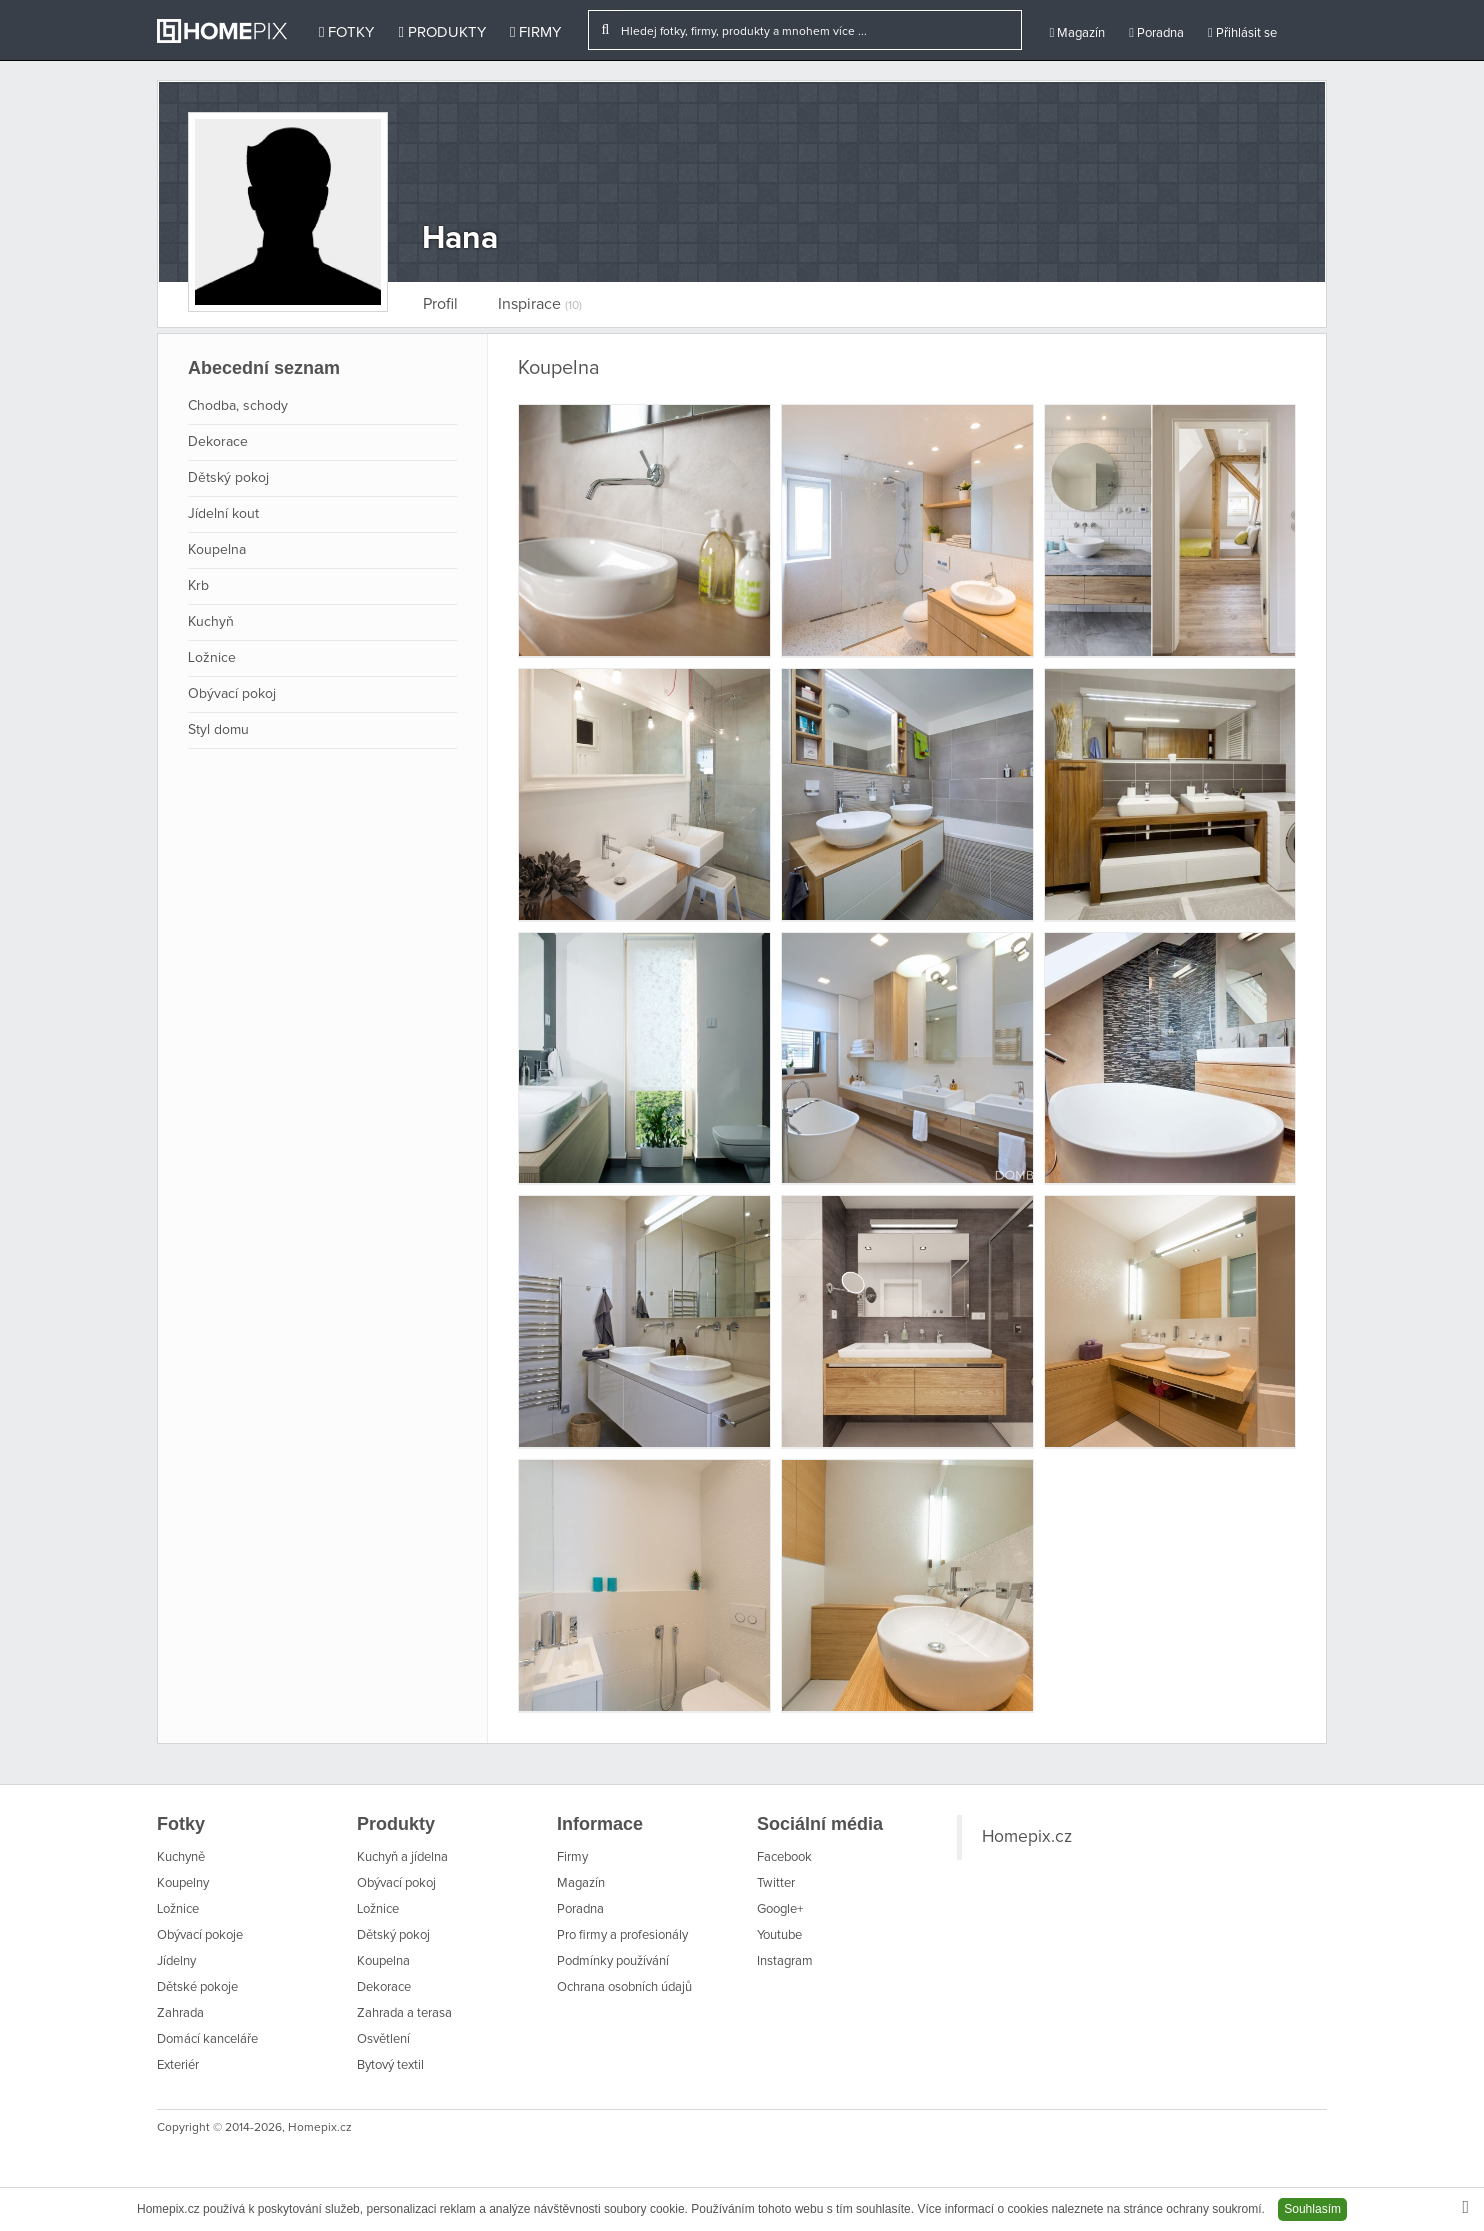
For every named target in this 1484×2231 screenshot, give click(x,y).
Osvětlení (383, 2039)
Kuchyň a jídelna (402, 1857)
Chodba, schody (238, 406)
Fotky (346, 32)
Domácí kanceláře (207, 2039)
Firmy (535, 32)
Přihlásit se (1242, 33)
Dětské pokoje (197, 1987)
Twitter (776, 1883)
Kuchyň (211, 622)
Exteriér (178, 2065)
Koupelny (183, 1883)
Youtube (779, 1935)
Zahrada (180, 2013)
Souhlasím (1312, 2209)
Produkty (441, 32)
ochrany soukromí (1213, 2209)
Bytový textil (390, 2065)
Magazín (1077, 33)
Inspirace (540, 304)
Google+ (780, 1909)
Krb (198, 586)
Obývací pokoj (232, 694)
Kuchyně (181, 1857)
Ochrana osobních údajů (624, 1987)
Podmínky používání (613, 1961)
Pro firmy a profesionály (622, 1935)
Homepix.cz (1027, 1837)
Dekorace (218, 442)
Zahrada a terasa (404, 2013)
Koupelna (217, 550)
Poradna (1156, 33)
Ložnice (212, 658)
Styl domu (218, 730)
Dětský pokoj (228, 478)
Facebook (784, 1857)
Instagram (785, 1961)
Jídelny (176, 1961)
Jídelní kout (223, 514)
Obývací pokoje (200, 1935)
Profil (440, 304)
